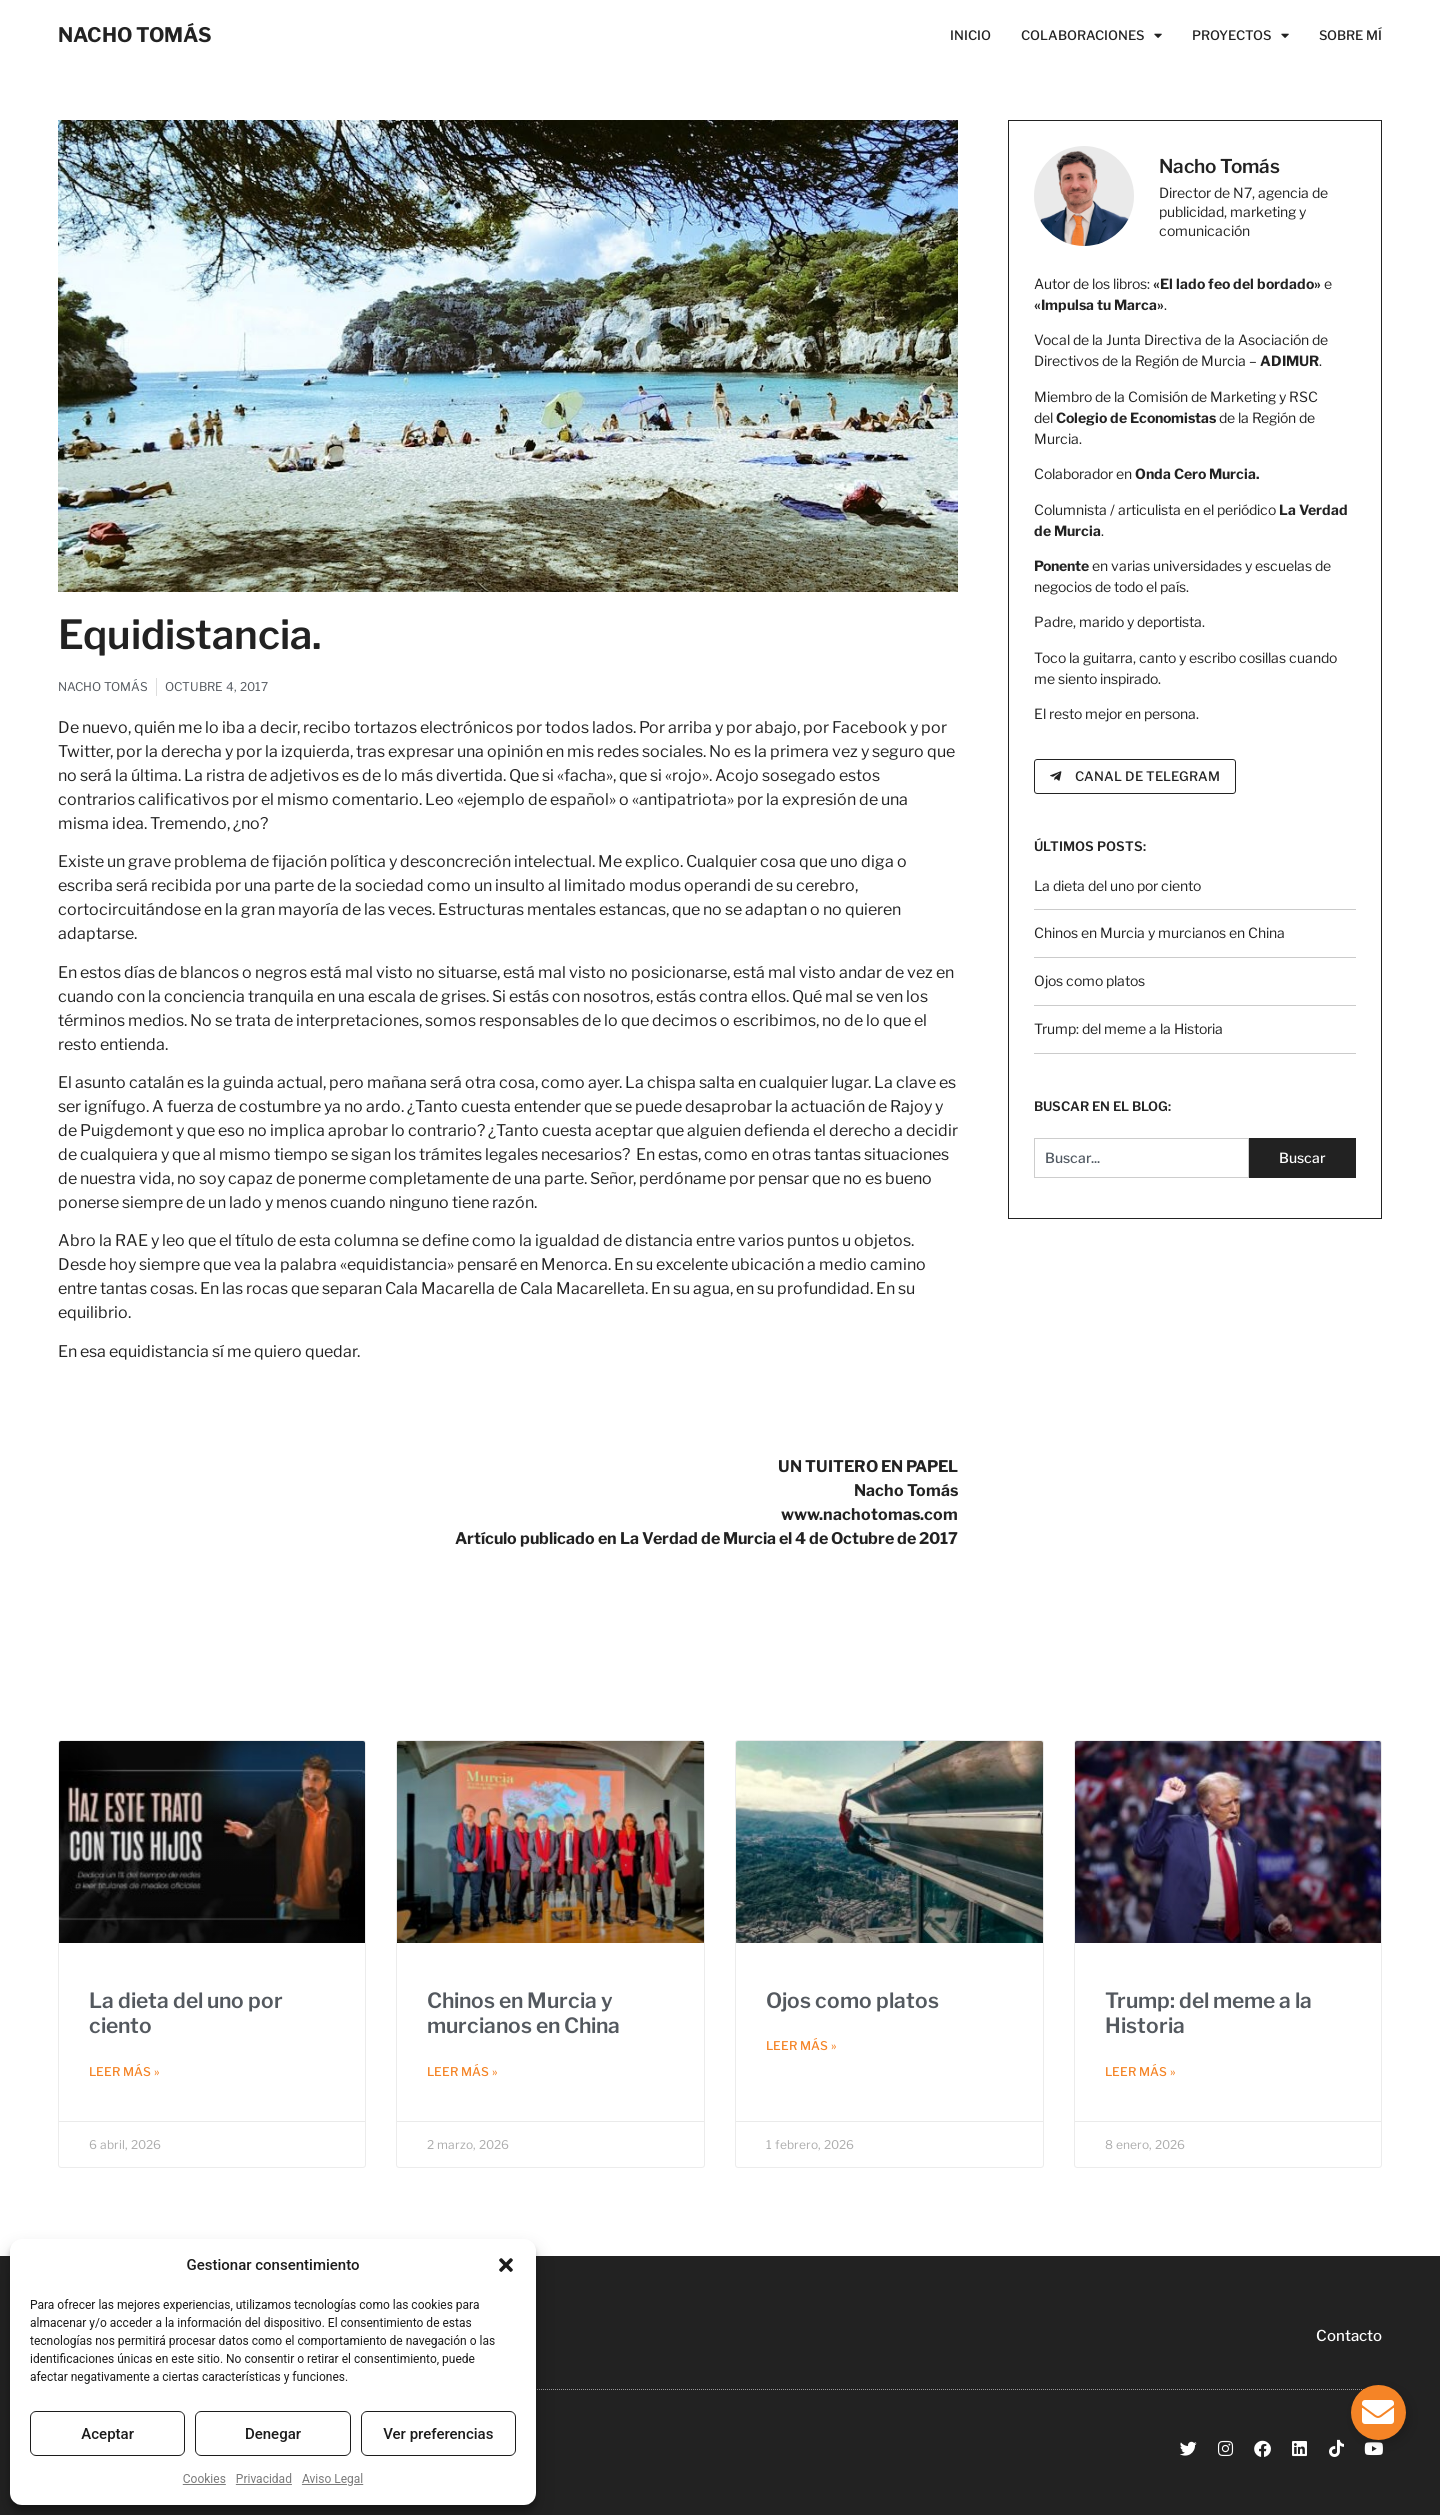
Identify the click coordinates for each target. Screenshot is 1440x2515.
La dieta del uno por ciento (1117, 885)
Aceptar (107, 2434)
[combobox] (1141, 1158)
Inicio (970, 35)
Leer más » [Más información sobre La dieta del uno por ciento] (124, 2071)
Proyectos (1240, 35)
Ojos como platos (1089, 980)
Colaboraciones (1091, 35)
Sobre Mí (1350, 35)
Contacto (1349, 2336)
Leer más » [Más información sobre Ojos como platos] (801, 2045)
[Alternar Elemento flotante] (1378, 2412)
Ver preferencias (438, 2434)
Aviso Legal (332, 2479)
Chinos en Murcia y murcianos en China (1159, 932)
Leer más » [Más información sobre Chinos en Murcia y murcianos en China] (462, 2071)
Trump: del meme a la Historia (1128, 1028)
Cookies (204, 2479)
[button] (506, 2265)
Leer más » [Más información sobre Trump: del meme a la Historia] (1140, 2071)
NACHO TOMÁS (135, 35)
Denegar (273, 2434)
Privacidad (264, 2479)
